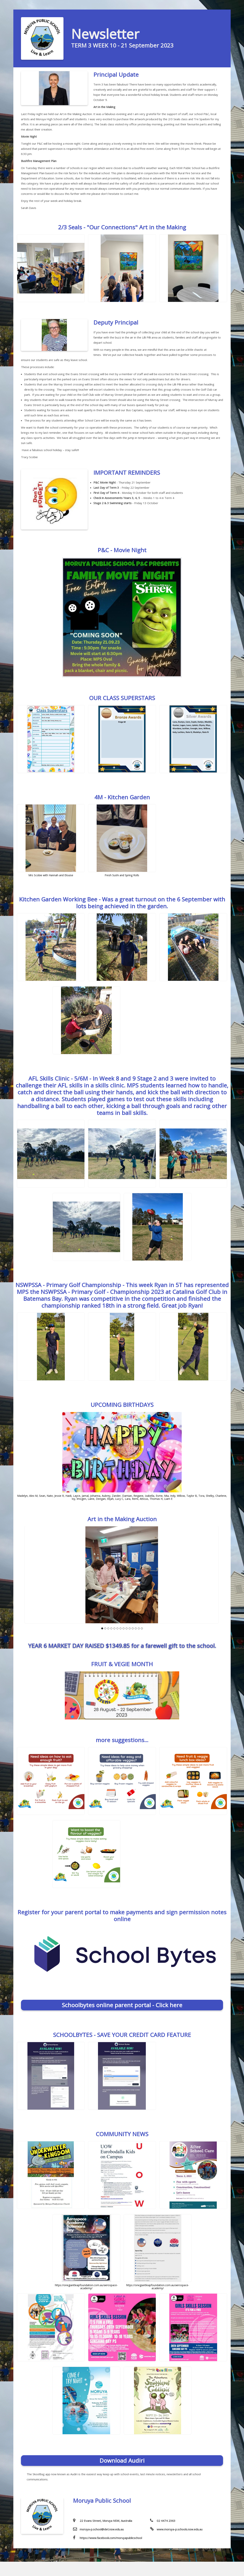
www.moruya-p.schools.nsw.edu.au (179, 2529)
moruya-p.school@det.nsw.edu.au (102, 2529)
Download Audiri (122, 2460)
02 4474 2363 (166, 2521)
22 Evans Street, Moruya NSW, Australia (106, 2521)
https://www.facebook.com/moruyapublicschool (111, 2538)
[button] (102, 1628)
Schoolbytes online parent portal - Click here (122, 2005)
